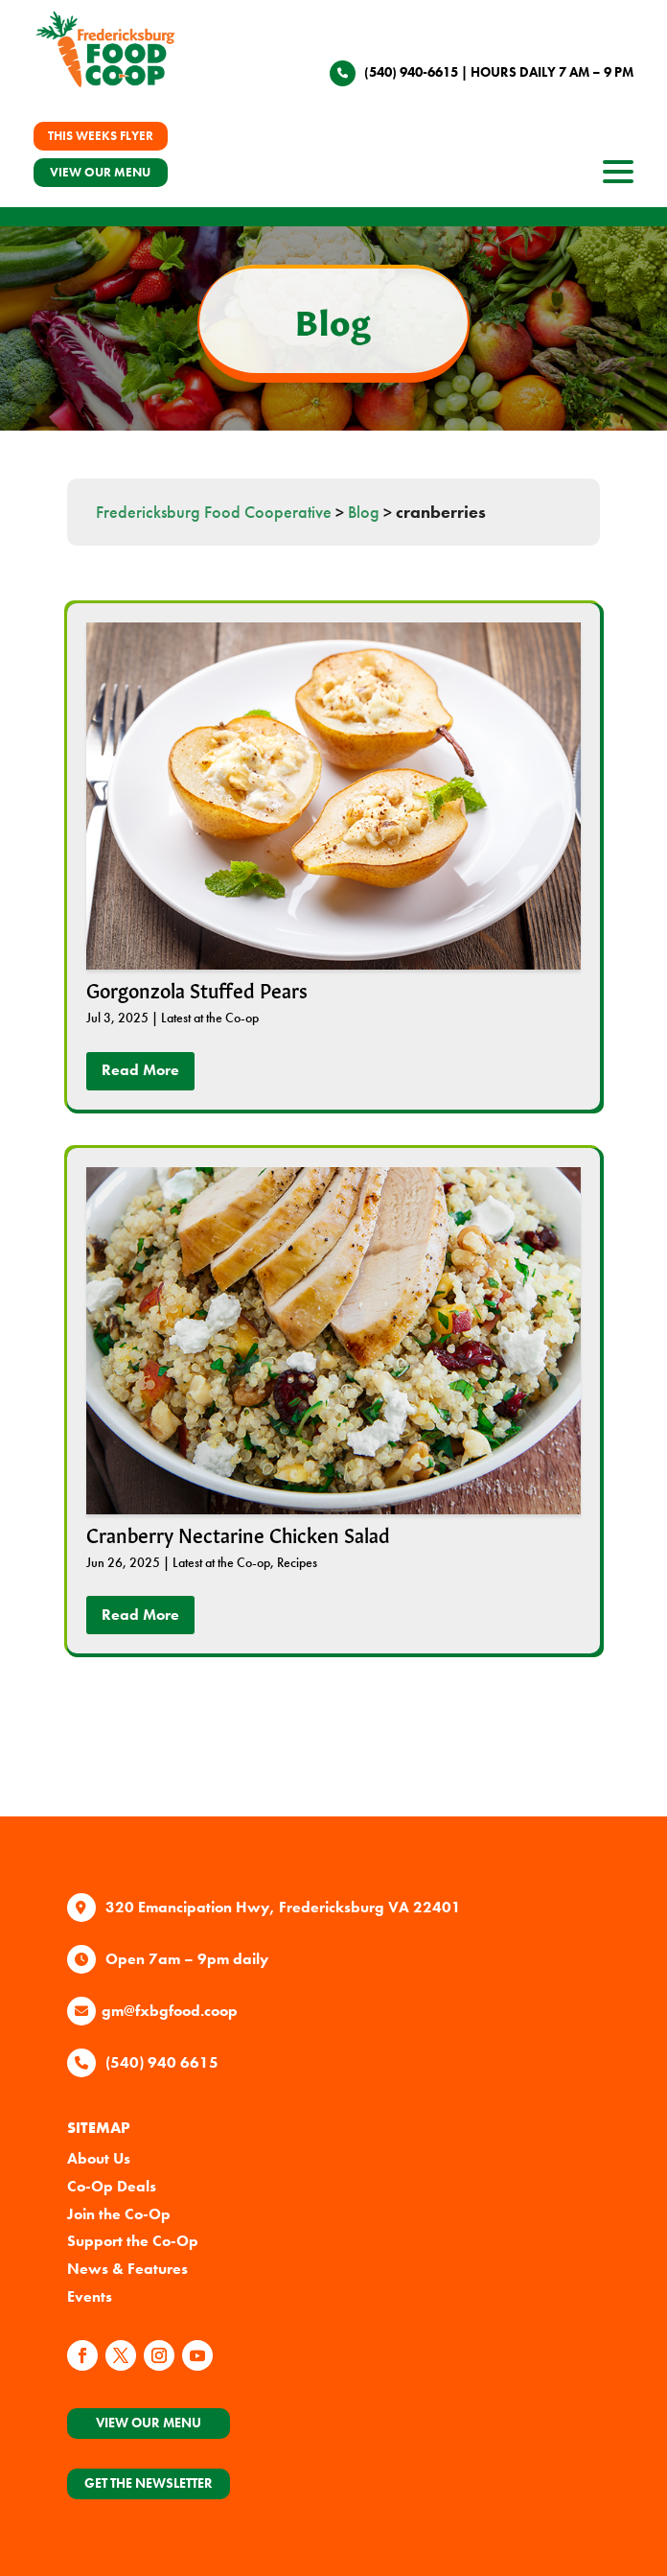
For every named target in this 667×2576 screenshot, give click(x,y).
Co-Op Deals (111, 2186)
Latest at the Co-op (210, 1017)
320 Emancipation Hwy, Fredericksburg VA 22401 (283, 1907)
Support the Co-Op (132, 2241)
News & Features (127, 2269)
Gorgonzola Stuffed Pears (197, 988)
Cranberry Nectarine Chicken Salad (238, 1533)
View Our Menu (148, 2422)
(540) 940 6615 (161, 2062)
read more (140, 1070)
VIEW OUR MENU (100, 172)
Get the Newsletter (148, 2483)
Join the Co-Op (119, 2214)
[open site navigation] (618, 177)
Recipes (297, 1562)
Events (89, 2296)
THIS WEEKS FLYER (100, 136)
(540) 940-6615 (411, 72)
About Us (98, 2158)
